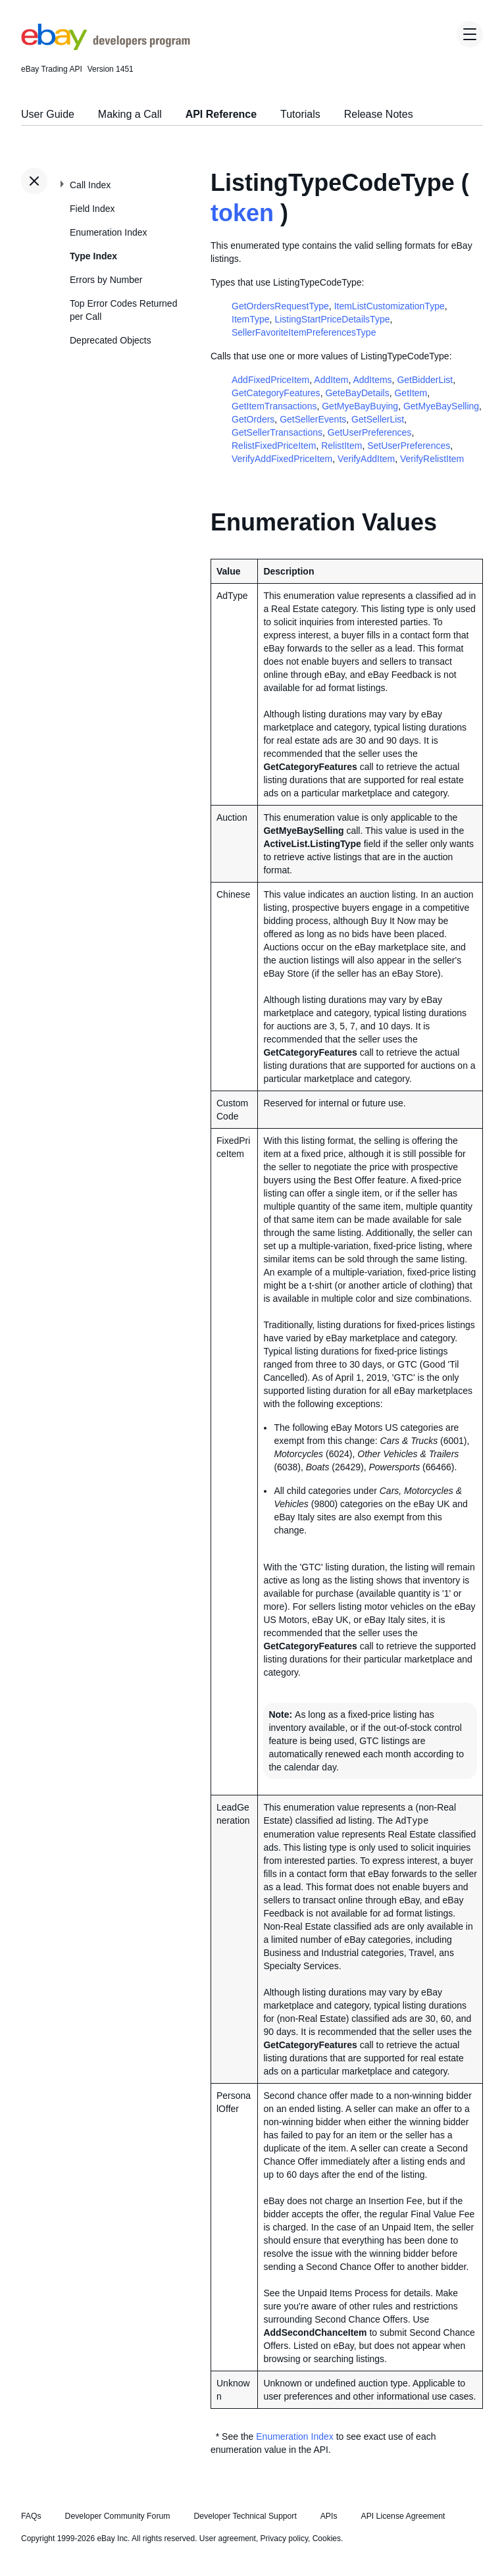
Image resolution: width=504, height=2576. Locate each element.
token (242, 212)
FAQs (31, 2516)
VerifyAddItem (366, 458)
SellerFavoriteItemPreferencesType (304, 332)
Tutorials (300, 114)
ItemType (251, 319)
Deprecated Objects (110, 340)
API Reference (221, 114)
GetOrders (253, 419)
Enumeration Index (108, 232)
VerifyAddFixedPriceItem (282, 458)
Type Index (93, 256)
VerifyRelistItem (432, 458)
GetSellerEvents (313, 419)
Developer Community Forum (117, 2516)
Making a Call (130, 114)
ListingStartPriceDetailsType (332, 319)
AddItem (331, 379)
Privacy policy (284, 2538)
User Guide (47, 114)
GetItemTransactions (274, 406)
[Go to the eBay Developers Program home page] (105, 46)
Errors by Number (106, 279)
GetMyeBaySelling (441, 406)
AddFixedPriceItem (270, 379)
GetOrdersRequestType (280, 306)
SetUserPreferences (408, 445)
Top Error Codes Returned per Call (123, 310)
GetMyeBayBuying (360, 406)
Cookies (327, 2538)
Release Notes (378, 114)
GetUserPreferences (370, 432)
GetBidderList (425, 379)
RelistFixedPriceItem (274, 445)
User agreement (227, 2538)
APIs (329, 2516)
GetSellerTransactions (277, 432)
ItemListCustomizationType (389, 306)
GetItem (410, 393)
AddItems (372, 379)
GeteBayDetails (357, 393)
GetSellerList (377, 419)
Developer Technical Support (244, 2516)
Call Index (90, 185)
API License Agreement (403, 2516)
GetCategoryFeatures (276, 393)
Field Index (92, 208)
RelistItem (341, 445)
